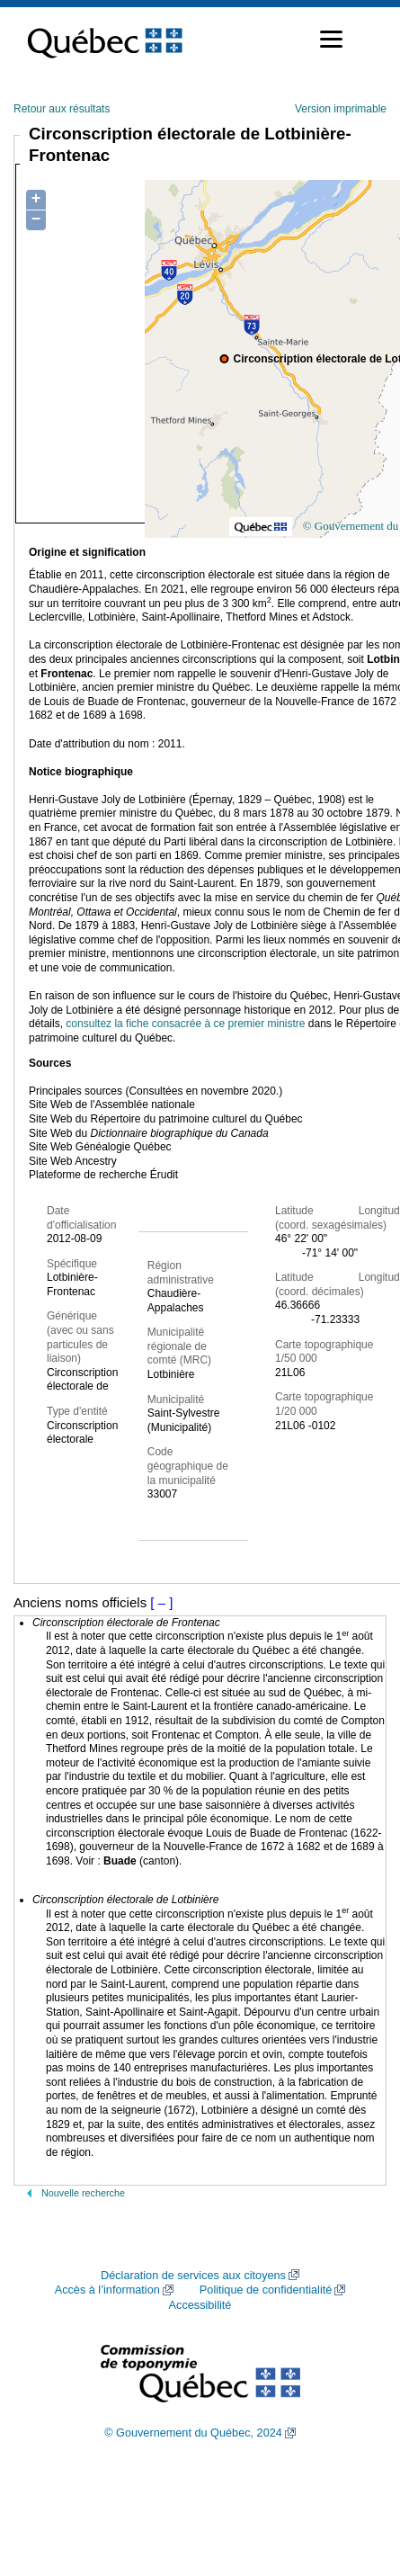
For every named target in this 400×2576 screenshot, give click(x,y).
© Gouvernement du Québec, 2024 (193, 2433)
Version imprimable (341, 109)
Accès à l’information (107, 2290)
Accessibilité (200, 2305)
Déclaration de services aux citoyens (193, 2275)
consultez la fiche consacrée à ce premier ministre (185, 1023)
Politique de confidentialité (266, 2290)
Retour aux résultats (61, 109)
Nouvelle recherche (83, 2192)
